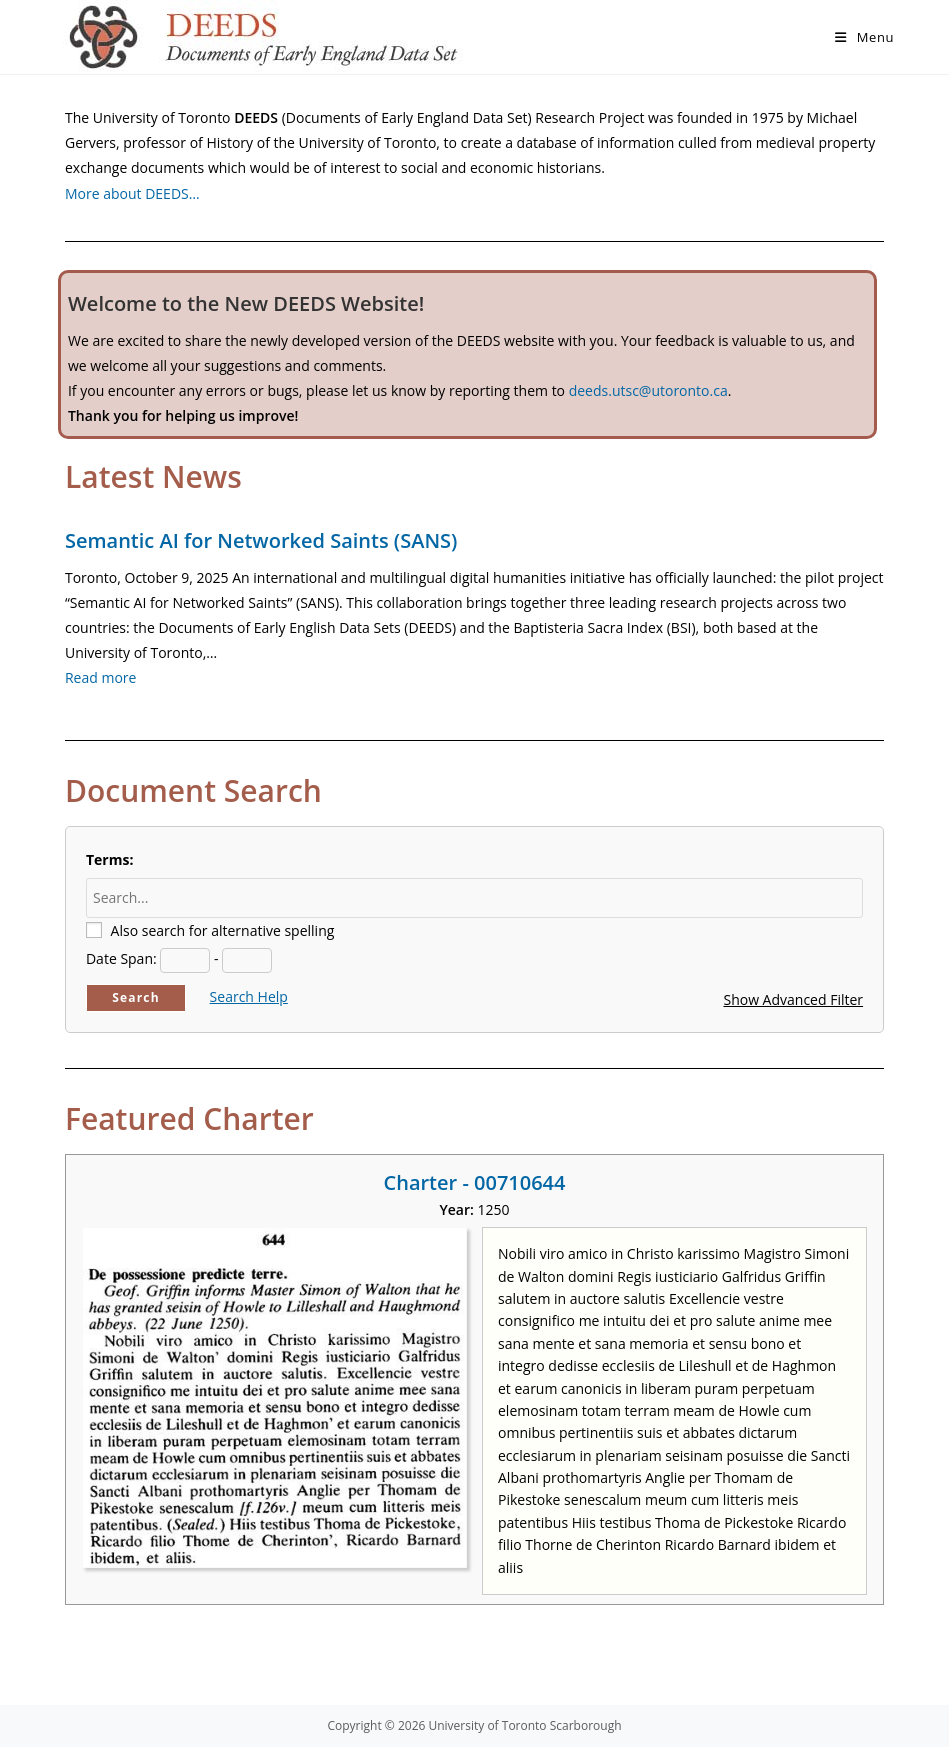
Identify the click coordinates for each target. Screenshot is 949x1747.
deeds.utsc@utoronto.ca (648, 390)
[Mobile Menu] (864, 37)
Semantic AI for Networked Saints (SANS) (261, 540)
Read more (100, 677)
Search (136, 997)
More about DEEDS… (132, 193)
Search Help (249, 996)
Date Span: (121, 958)
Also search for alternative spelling (223, 930)
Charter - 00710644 (475, 1182)
